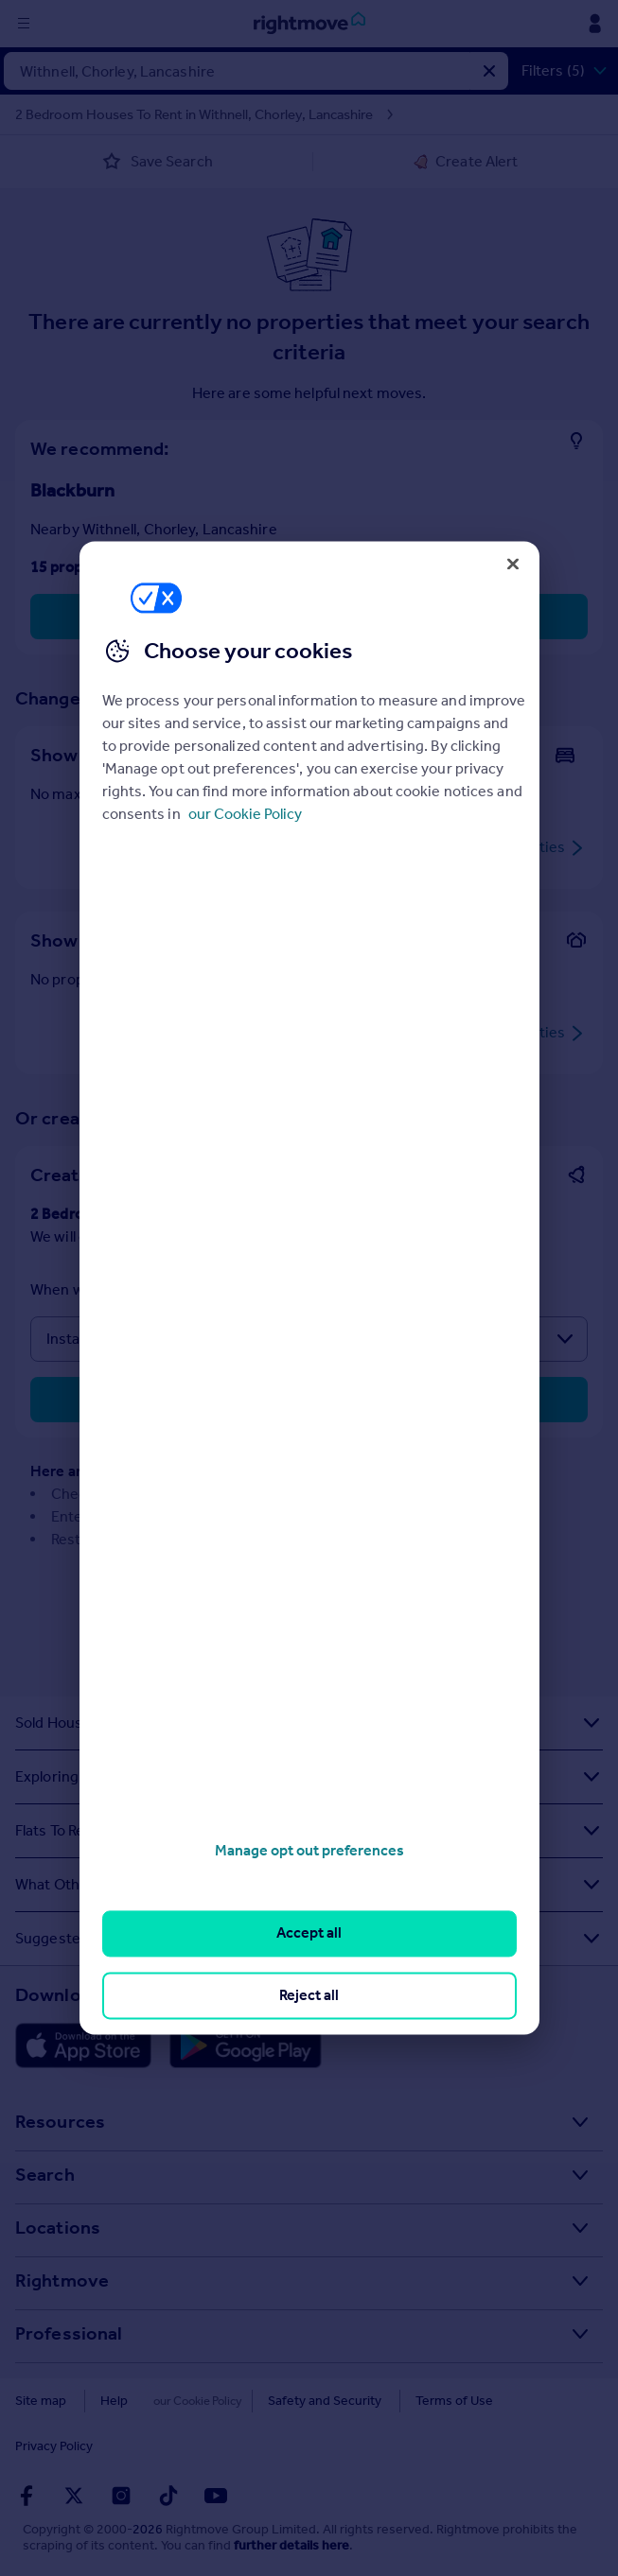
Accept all (309, 1933)
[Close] (513, 563)
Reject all (309, 1995)
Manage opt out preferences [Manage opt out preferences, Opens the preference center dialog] (309, 1850)
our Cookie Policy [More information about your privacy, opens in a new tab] (245, 814)
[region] (309, 1287)
